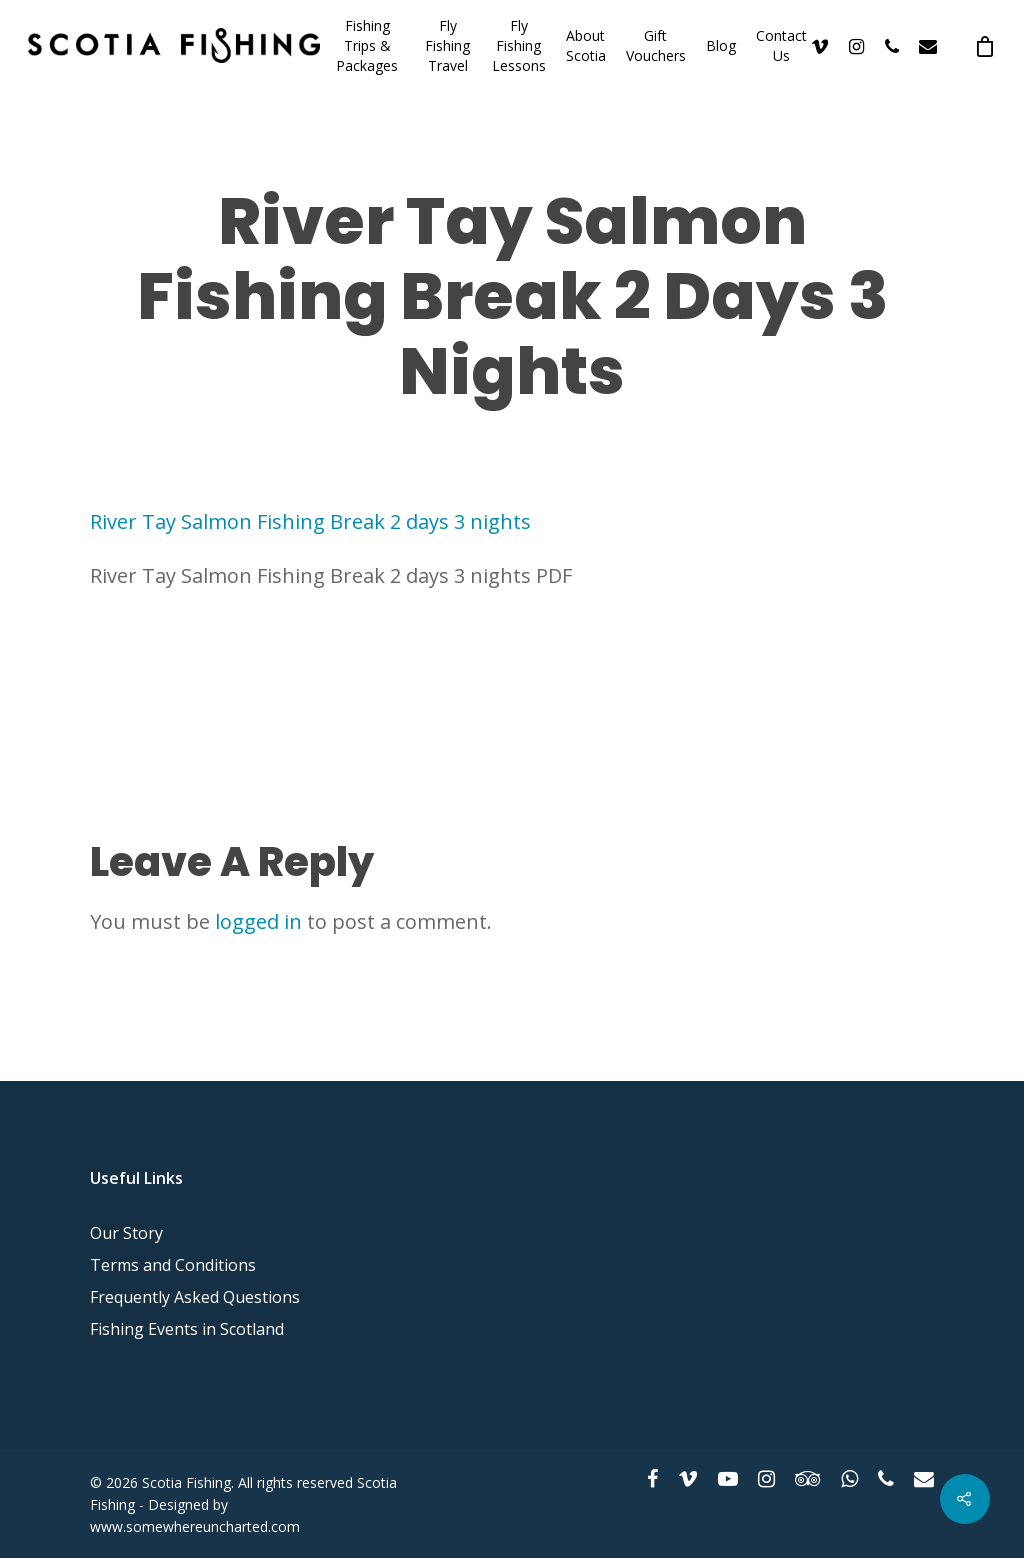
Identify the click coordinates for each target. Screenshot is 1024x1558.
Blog (721, 45)
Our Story (126, 1233)
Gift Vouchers (656, 45)
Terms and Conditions (173, 1265)
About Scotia (586, 45)
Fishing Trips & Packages (367, 45)
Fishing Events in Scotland (187, 1329)
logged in (258, 921)
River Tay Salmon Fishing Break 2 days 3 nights (310, 521)
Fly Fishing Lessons (519, 45)
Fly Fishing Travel (447, 45)
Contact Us (781, 45)
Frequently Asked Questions (195, 1297)
